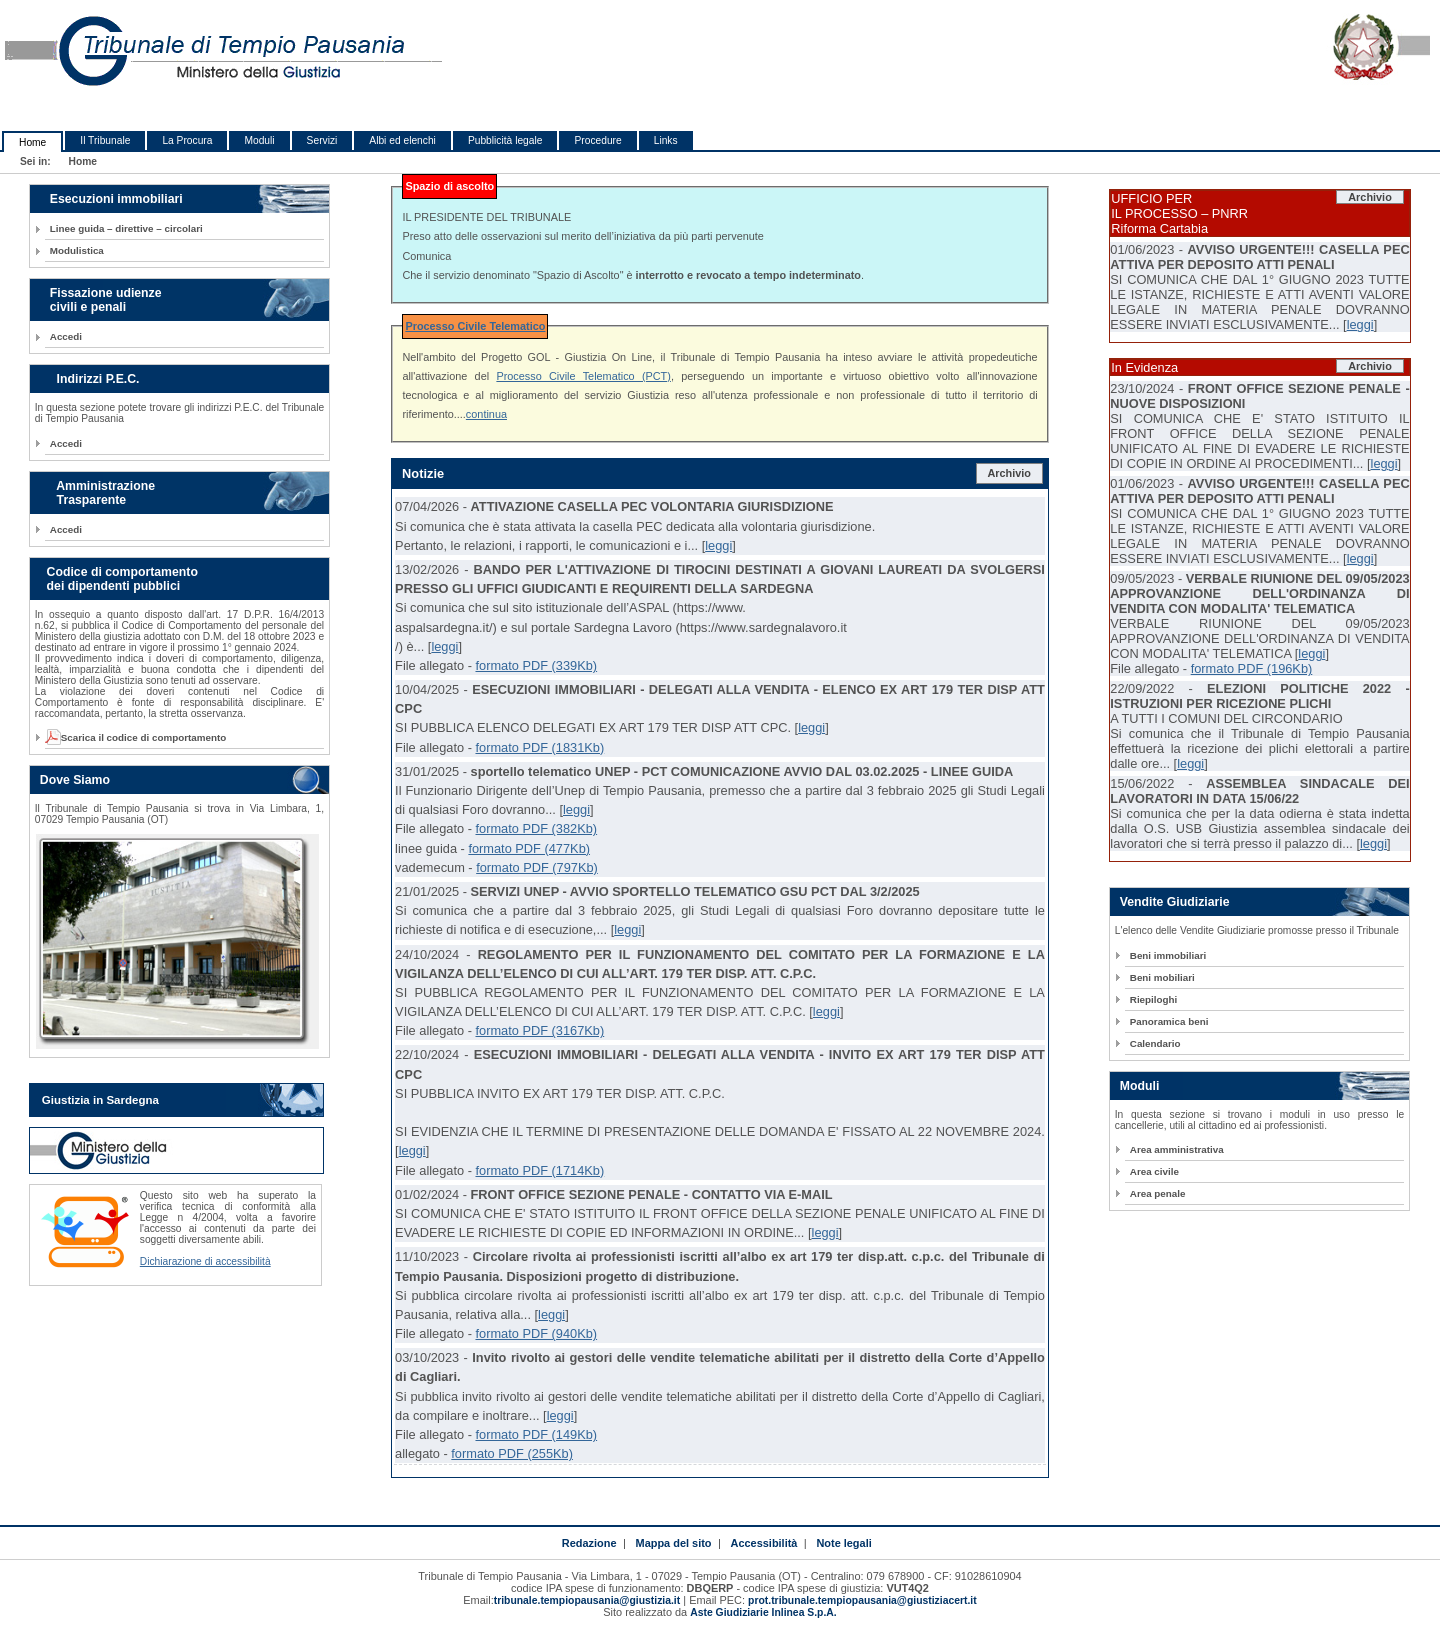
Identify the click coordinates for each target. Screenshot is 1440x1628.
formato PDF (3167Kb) (539, 1030)
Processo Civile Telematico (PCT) (583, 376)
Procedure (597, 140)
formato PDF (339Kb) (536, 665)
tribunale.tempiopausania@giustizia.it (587, 1600)
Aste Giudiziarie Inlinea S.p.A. (763, 1612)
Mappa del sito (674, 1543)
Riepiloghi (1154, 999)
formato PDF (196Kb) (1252, 668)
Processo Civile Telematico (475, 326)
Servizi (322, 140)
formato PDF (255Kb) (512, 1453)
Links (666, 140)
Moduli (259, 140)
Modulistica (77, 250)
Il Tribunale (105, 140)
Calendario (1155, 1043)
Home (32, 142)
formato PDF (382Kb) (536, 828)
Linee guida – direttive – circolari (126, 228)
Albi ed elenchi (402, 140)
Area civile (1154, 1171)
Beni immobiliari (1168, 955)
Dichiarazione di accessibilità (205, 1261)
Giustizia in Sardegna (100, 1100)
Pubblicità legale (505, 140)
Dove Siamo (75, 780)
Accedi (66, 336)
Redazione (589, 1543)
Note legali (843, 1543)
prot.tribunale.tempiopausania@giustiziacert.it (862, 1600)
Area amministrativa (1177, 1149)
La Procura (187, 140)
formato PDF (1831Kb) (539, 747)
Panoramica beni (1169, 1021)
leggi (718, 545)
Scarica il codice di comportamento (138, 737)
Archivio (1009, 473)
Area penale (1158, 1193)
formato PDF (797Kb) (537, 867)
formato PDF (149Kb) (536, 1434)
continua (486, 414)
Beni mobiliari (1162, 977)
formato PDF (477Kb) (529, 848)
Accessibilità (764, 1543)
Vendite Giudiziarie (1175, 902)
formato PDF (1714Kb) (539, 1170)
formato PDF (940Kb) (536, 1333)
